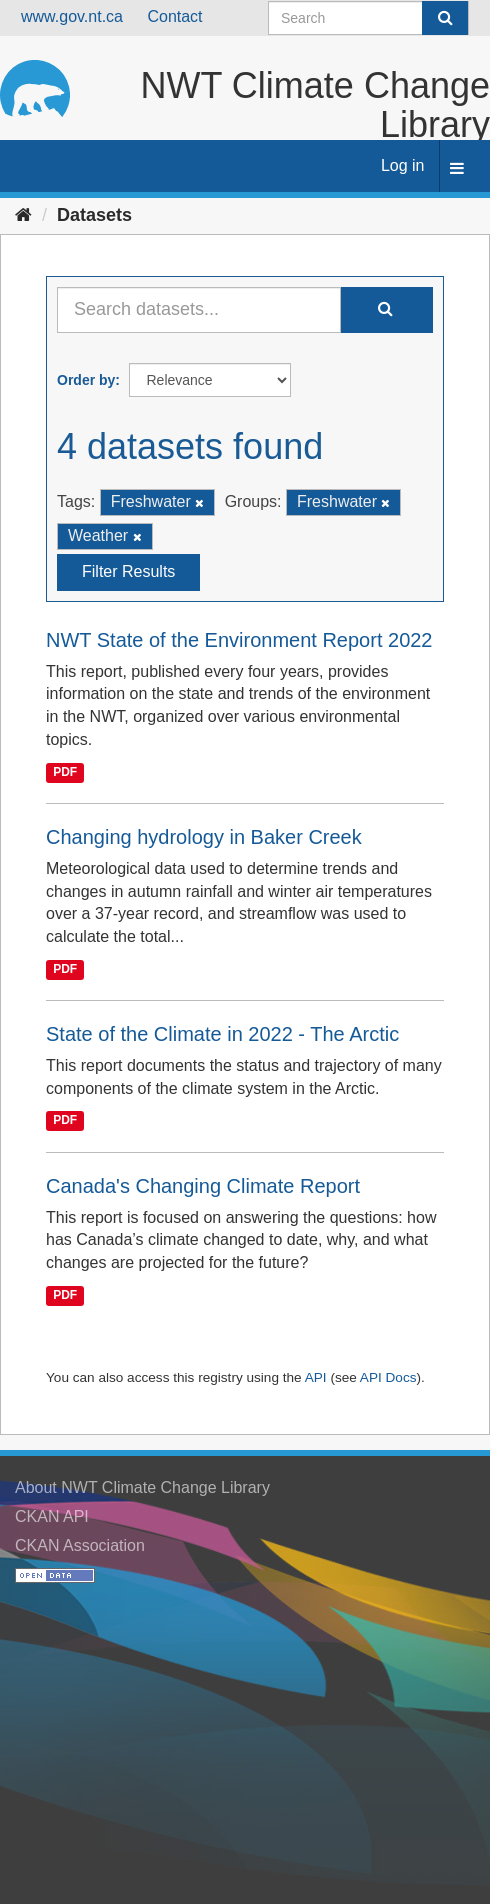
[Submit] (445, 18)
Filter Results (128, 571)
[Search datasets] (368, 18)
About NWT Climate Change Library (142, 1487)
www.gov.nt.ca (72, 16)
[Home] (23, 215)
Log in (403, 165)
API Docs (388, 1377)
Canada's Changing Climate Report (203, 1186)
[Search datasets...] (199, 310)
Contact (174, 16)
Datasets (94, 215)
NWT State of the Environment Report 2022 (239, 640)
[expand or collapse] (457, 169)
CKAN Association (80, 1545)
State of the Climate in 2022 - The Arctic (222, 1034)
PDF (65, 772)
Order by (86, 380)
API (316, 1377)
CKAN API (52, 1516)
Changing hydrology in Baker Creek (204, 837)
